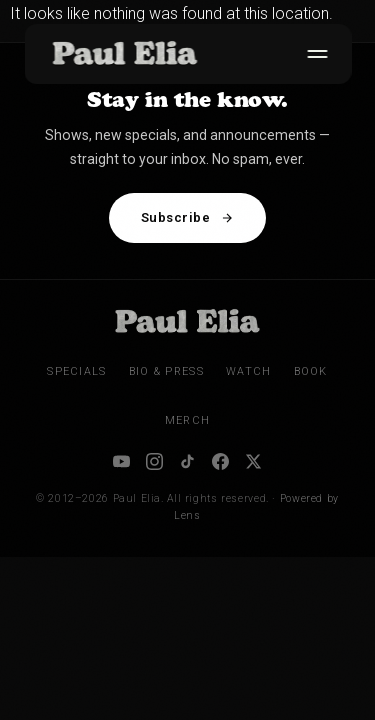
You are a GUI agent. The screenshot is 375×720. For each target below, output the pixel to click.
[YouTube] (121, 461)
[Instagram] (154, 461)
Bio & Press (166, 371)
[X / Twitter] (253, 461)
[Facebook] (220, 461)
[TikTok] (187, 461)
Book (311, 371)
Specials (76, 371)
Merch (188, 420)
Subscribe (188, 217)
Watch (249, 371)
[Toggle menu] (313, 54)
